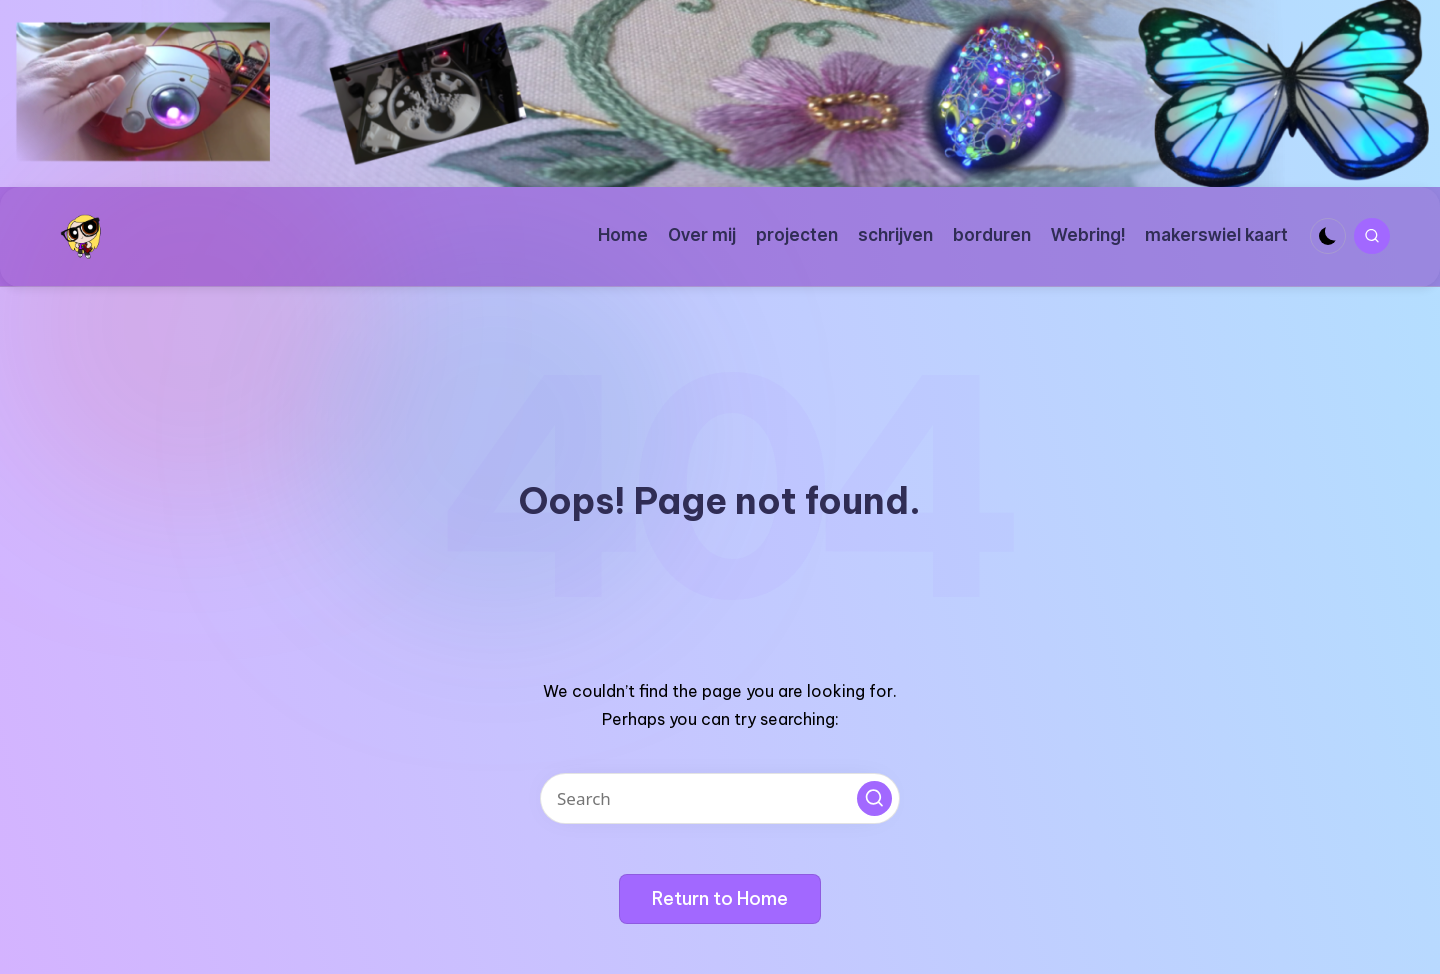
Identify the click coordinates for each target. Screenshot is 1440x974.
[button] (874, 798)
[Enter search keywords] (720, 798)
